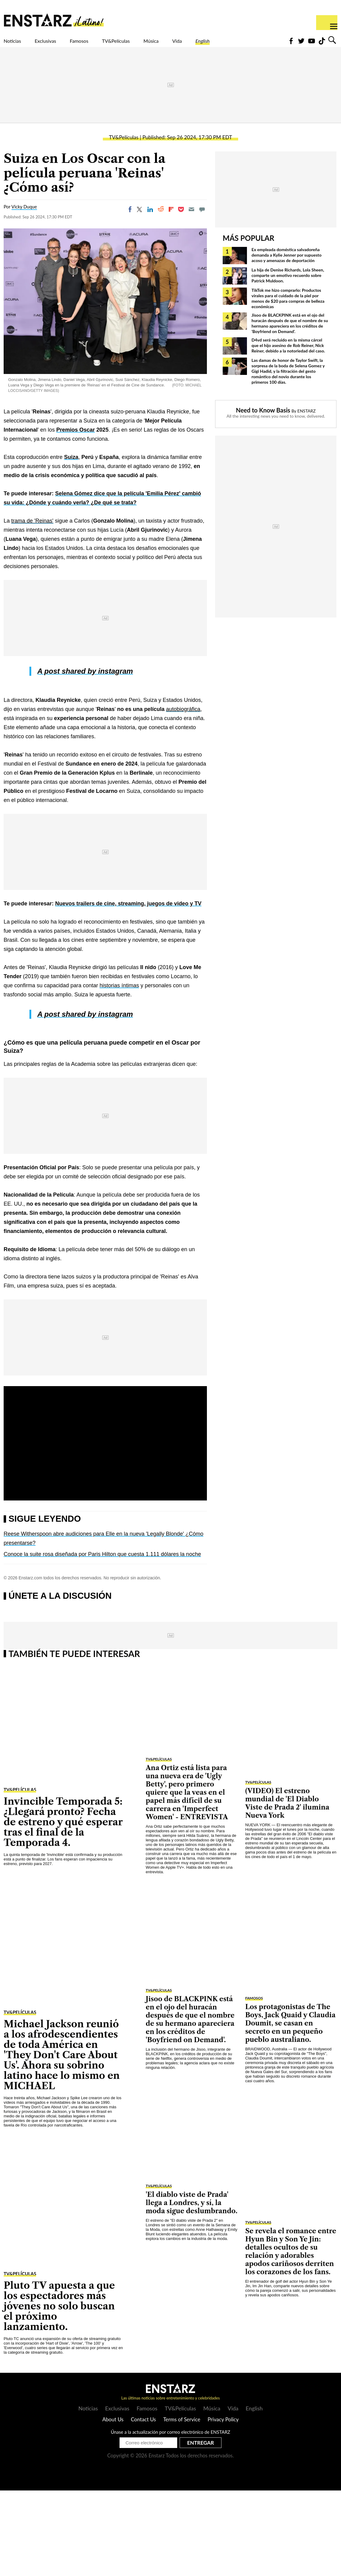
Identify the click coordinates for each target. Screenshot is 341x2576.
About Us (112, 2430)
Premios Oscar (75, 440)
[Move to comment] (202, 219)
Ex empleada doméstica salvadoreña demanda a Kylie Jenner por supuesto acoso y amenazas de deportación (287, 266)
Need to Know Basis (263, 420)
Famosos (104, 44)
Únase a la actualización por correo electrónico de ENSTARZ (170, 2442)
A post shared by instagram (85, 682)
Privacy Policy (223, 2430)
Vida (232, 44)
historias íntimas (119, 996)
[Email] (191, 219)
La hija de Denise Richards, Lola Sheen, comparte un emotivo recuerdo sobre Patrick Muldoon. (288, 286)
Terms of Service (181, 2430)
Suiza (71, 468)
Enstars (54, 20)
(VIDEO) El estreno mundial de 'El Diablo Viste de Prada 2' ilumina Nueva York (287, 1813)
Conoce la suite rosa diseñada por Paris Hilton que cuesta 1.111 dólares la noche (102, 1565)
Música (200, 44)
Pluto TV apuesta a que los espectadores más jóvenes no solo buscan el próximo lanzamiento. (59, 2316)
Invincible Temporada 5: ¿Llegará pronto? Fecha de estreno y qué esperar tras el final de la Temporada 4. (63, 1832)
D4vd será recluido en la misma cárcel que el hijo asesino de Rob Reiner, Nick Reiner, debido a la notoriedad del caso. (288, 356)
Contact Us (143, 2430)
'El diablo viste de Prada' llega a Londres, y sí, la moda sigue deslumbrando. (191, 2213)
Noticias (17, 44)
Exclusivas (60, 44)
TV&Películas (153, 44)
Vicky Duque (24, 217)
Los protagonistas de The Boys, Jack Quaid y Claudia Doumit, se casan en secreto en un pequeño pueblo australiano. (290, 2033)
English (265, 44)
